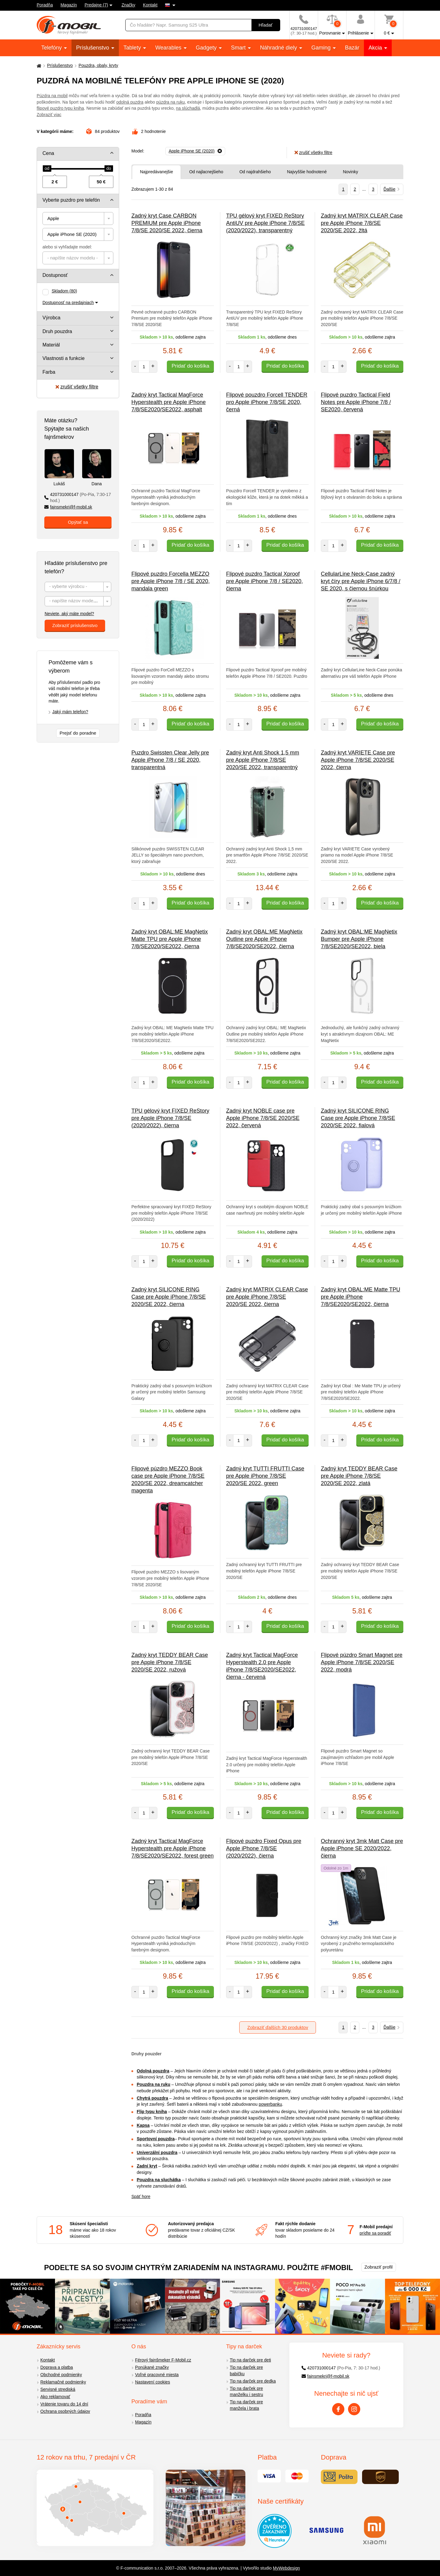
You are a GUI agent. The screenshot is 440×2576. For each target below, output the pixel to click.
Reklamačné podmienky (63, 2382)
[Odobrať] (195, 151)
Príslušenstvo (93, 48)
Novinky (350, 171)
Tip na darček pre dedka (253, 2381)
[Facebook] (338, 2409)
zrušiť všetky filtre (77, 386)
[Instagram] (354, 2409)
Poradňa (45, 4)
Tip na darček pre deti (250, 2360)
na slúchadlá (188, 108)
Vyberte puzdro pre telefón (71, 200)
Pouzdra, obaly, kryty (98, 65)
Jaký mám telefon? (70, 711)
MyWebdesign (286, 2568)
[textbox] (78, 258)
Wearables (169, 48)
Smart (239, 48)
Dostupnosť (55, 275)
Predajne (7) (96, 4)
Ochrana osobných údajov (65, 2411)
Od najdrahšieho (255, 171)
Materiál (51, 344)
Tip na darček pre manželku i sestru (246, 2391)
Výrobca (51, 317)
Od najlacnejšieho (206, 171)
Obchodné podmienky (61, 2374)
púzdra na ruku (170, 102)
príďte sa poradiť (375, 2233)
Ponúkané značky (152, 2367)
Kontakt (150, 4)
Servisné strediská (57, 2389)
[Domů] (38, 65)
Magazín (69, 4)
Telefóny (52, 48)
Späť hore (140, 2196)
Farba (48, 372)
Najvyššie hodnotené (307, 171)
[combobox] (77, 218)
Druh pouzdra (57, 331)
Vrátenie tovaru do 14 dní (64, 2404)
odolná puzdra (130, 102)
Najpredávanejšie (156, 171)
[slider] (47, 169)
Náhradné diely (279, 48)
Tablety (132, 48)
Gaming (321, 48)
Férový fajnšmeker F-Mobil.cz (163, 2360)
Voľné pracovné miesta (157, 2374)
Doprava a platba (56, 2367)
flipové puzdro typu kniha (60, 108)
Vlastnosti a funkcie (63, 358)
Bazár (352, 48)
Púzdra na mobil (52, 95)
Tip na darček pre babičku (246, 2370)
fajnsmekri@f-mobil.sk (68, 507)
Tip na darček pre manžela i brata (246, 2405)
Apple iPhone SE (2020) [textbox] (72, 234)
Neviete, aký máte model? (69, 613)
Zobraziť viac (49, 114)
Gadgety (207, 48)
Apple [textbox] (53, 218)
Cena (48, 153)
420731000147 (77, 497)
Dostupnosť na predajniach (68, 302)
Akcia (376, 48)
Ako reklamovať (55, 2396)
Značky (128, 4)
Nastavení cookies (152, 2382)
